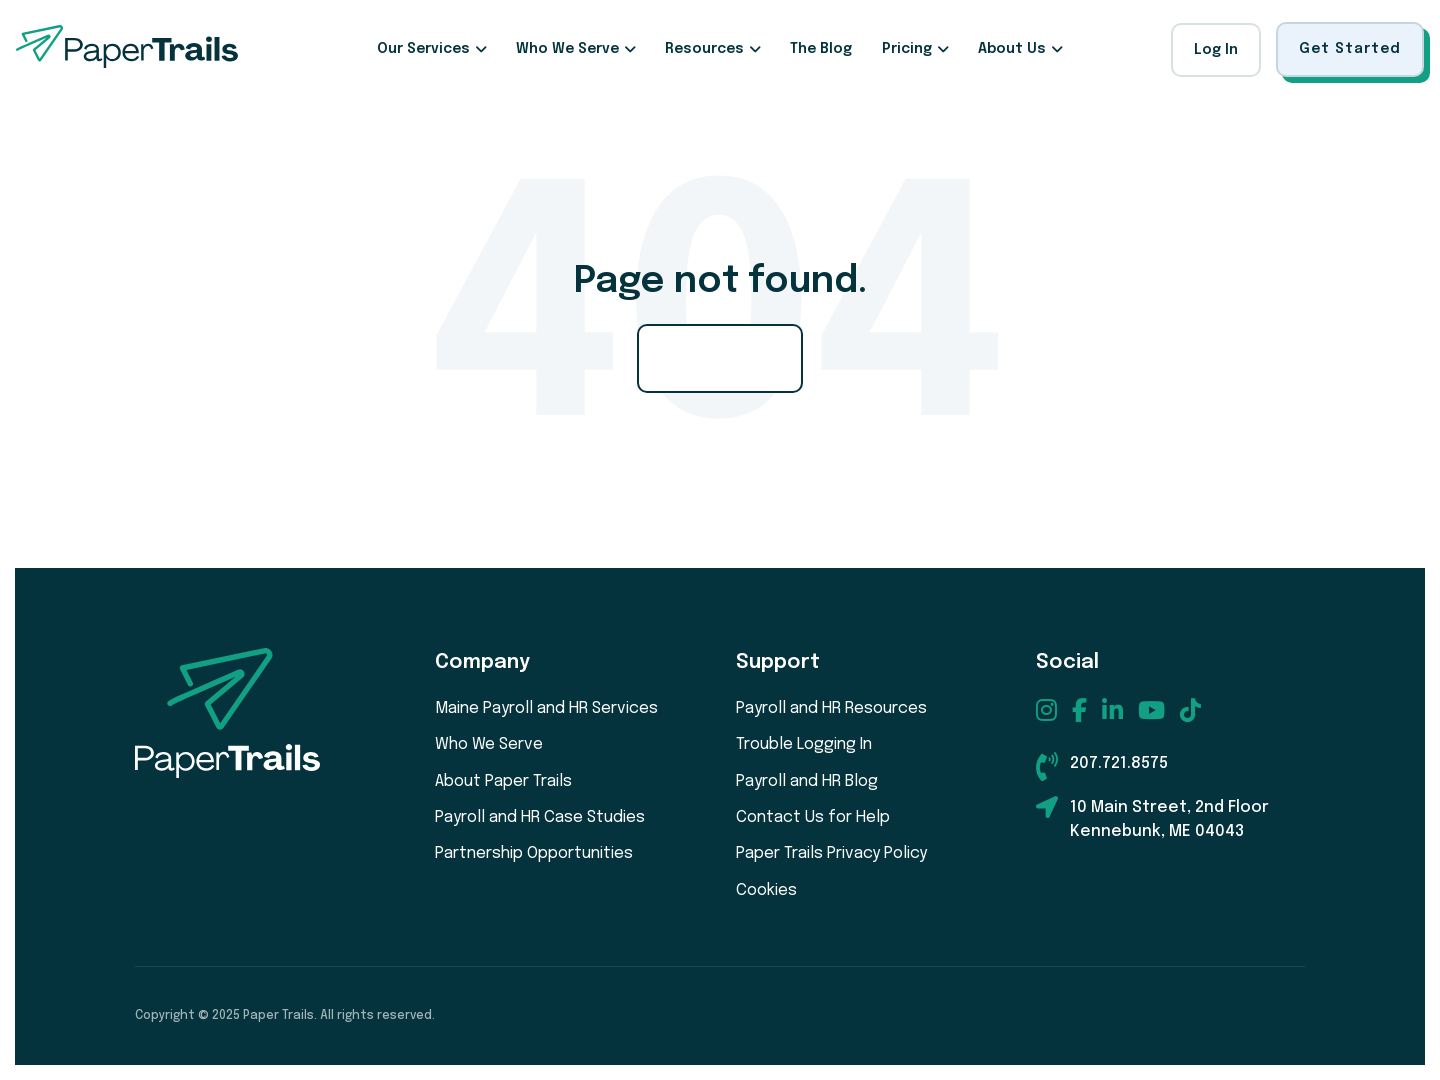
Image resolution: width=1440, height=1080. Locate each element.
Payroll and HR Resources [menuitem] (831, 708)
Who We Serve (567, 49)
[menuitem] (1046, 710)
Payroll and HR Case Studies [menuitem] (540, 817)
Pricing (907, 49)
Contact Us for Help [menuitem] (813, 817)
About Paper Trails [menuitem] (503, 781)
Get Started (1350, 49)
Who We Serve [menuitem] (489, 744)
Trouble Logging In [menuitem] (804, 744)
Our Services (423, 49)
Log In (1216, 50)
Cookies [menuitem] (766, 890)
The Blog (821, 49)
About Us (1012, 49)
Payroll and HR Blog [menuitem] (807, 781)
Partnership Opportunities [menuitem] (534, 853)
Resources (704, 49)
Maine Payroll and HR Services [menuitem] (546, 708)
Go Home (720, 358)
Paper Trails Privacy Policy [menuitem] (831, 853)
